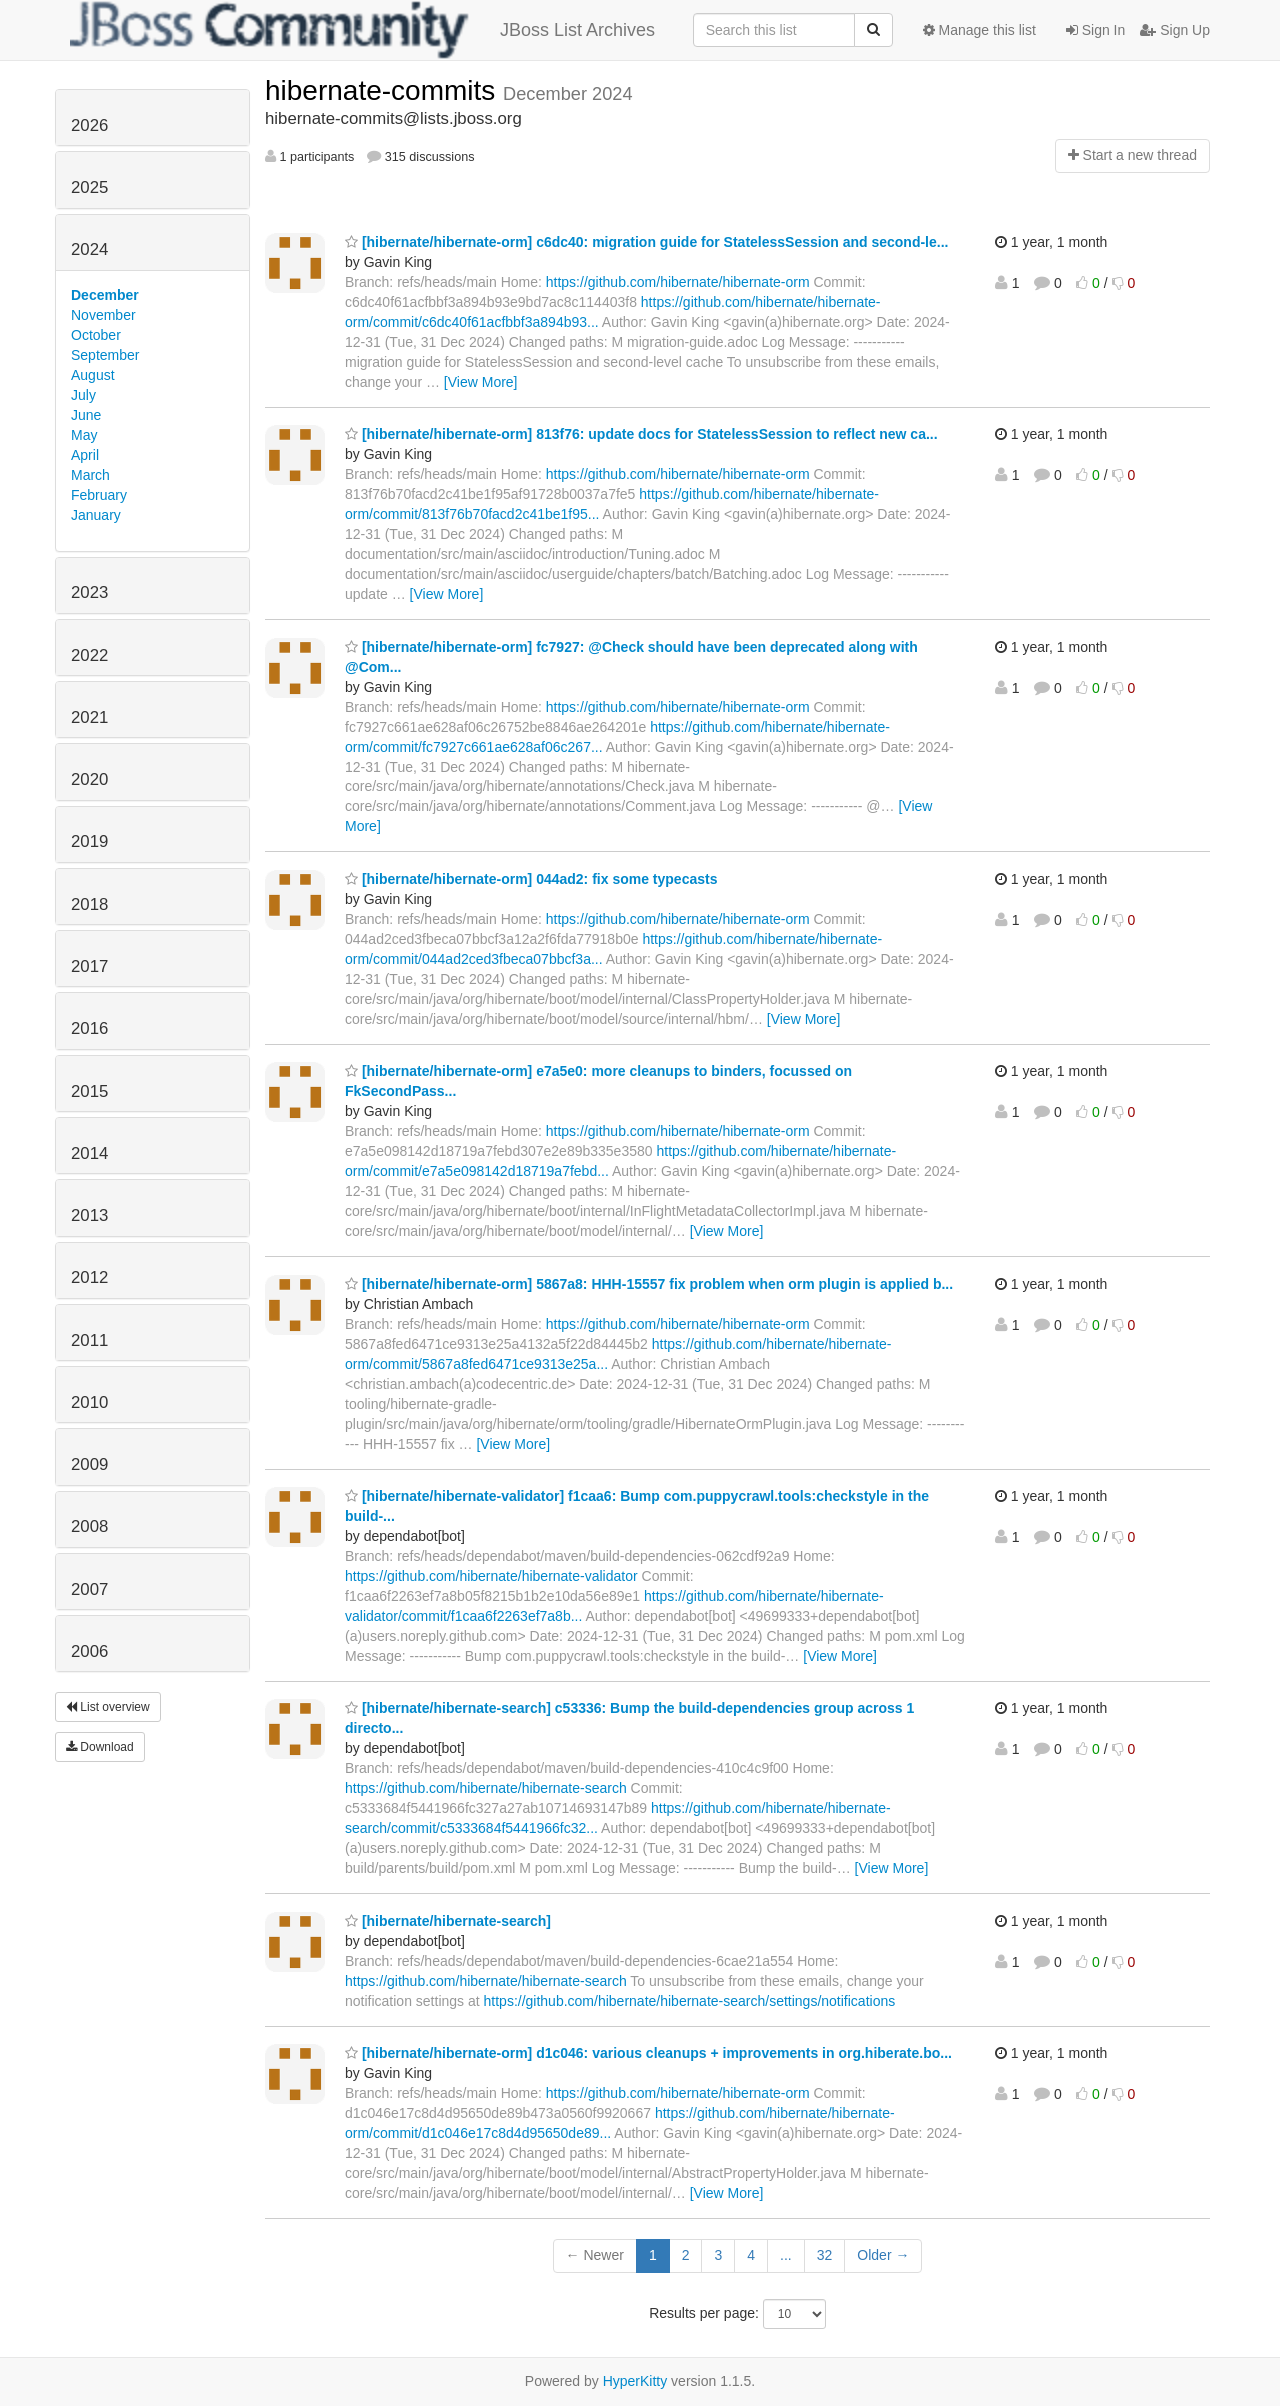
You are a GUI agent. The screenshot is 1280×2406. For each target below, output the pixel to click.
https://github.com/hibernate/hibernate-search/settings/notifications (690, 2001)
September (105, 355)
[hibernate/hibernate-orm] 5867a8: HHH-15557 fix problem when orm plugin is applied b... (649, 1284)
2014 (89, 1153)
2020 (89, 779)
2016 (89, 1028)
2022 (89, 655)
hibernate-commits (384, 90)
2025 (89, 187)
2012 (89, 1277)
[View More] (481, 382)
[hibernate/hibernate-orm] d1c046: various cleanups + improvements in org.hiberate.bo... (648, 2053)
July (83, 395)
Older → (883, 2255)
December (105, 295)
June (86, 415)
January (96, 515)
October (96, 335)
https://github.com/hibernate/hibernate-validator (491, 1576)
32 (825, 2255)
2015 (89, 1091)
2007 (89, 1589)
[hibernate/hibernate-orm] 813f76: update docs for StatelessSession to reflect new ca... (641, 434)
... (786, 2255)
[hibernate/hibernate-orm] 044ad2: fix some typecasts (531, 879)
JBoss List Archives (362, 30)
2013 (89, 1215)
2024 (89, 249)
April (85, 455)
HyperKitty (635, 2381)
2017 (89, 966)
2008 (89, 1526)
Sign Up (1175, 30)
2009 (89, 1464)
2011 (89, 1340)
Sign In (1095, 30)
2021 (89, 717)
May (84, 435)
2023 (89, 592)
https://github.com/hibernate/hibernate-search (486, 1788)
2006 (89, 1651)
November (103, 315)
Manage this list (979, 30)
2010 (89, 1402)
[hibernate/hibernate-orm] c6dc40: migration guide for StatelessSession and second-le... (646, 242)
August (93, 375)
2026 (89, 125)
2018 (89, 904)
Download (100, 1747)
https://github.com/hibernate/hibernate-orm (678, 282)
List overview (108, 1707)
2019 (89, 841)
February (99, 495)
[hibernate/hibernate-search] (448, 1921)
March (90, 475)
